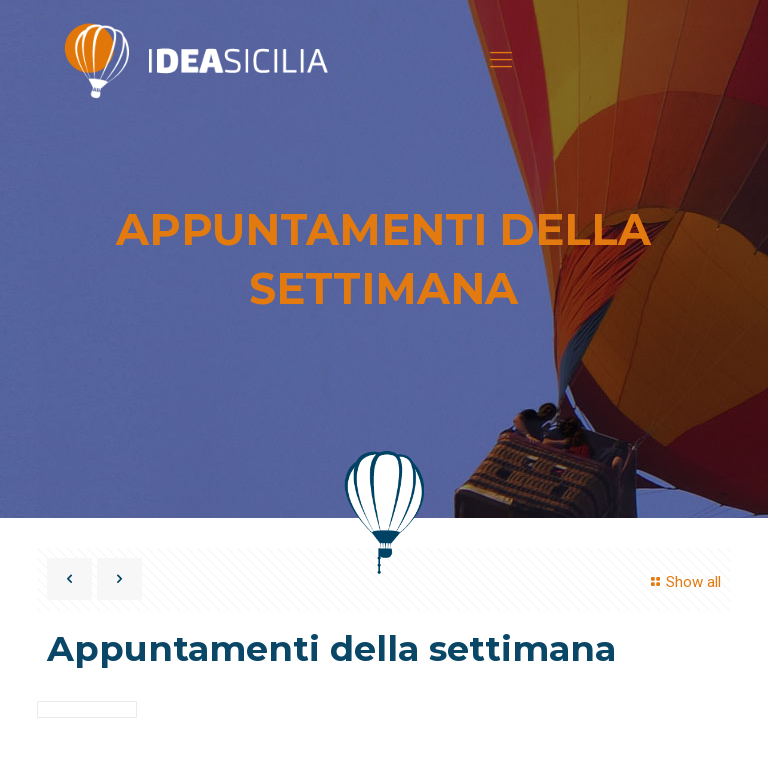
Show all (683, 582)
